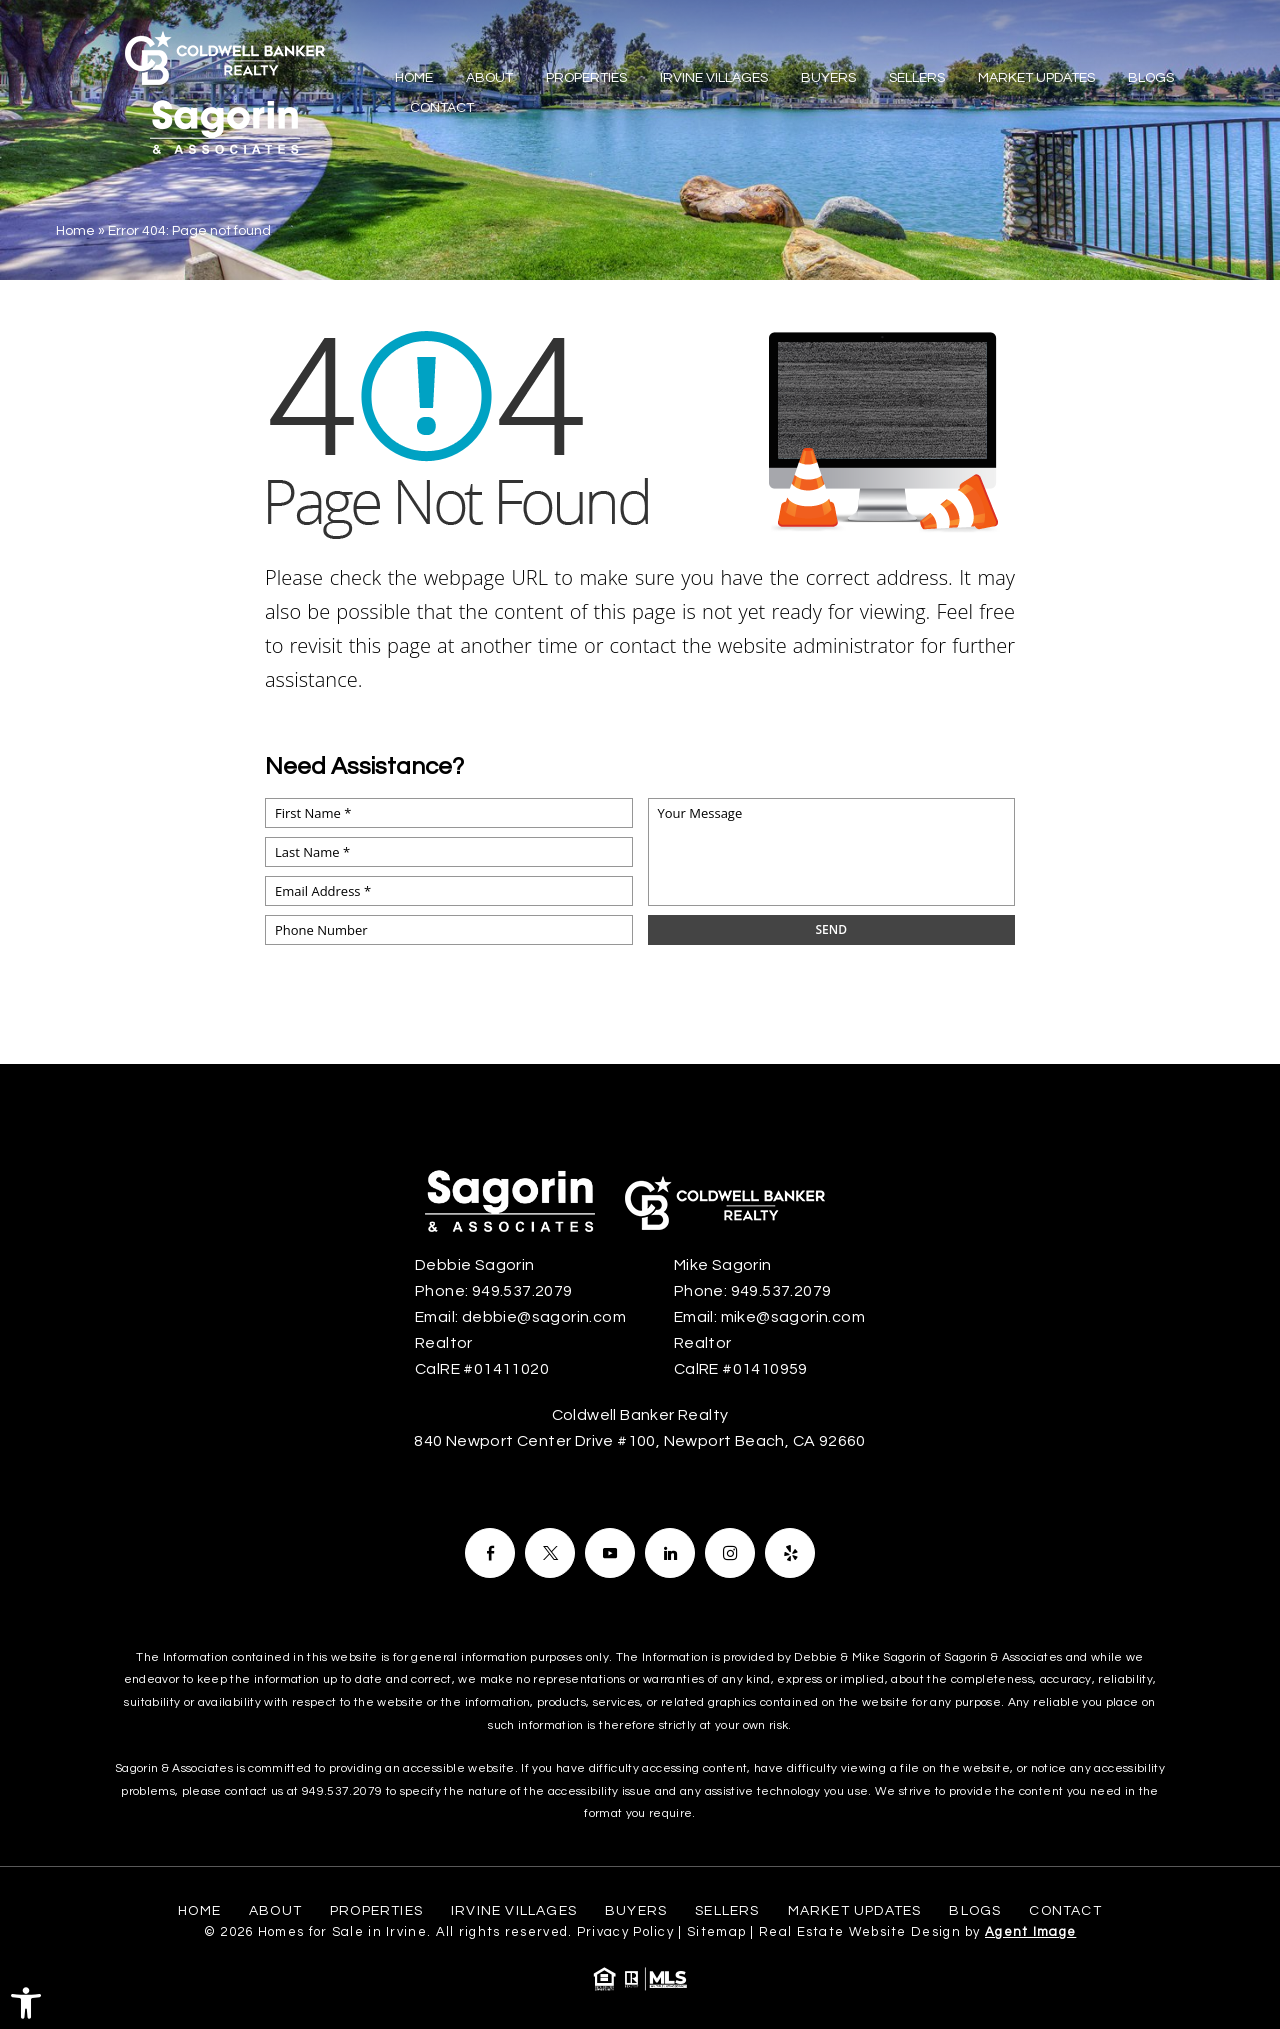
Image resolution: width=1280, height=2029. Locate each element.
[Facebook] (490, 1553)
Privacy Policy (625, 1932)
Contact (442, 108)
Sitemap (716, 1932)
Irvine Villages (714, 78)
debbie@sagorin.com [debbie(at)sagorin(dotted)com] (544, 1317)
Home (414, 78)
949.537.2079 (342, 1791)
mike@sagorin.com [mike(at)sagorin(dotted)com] (793, 1317)
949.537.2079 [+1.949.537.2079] (522, 1291)
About (489, 78)
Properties (586, 78)
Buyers (828, 78)
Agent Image (1030, 1932)
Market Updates (1036, 78)
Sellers (917, 78)
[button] (26, 2003)
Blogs (1151, 78)
